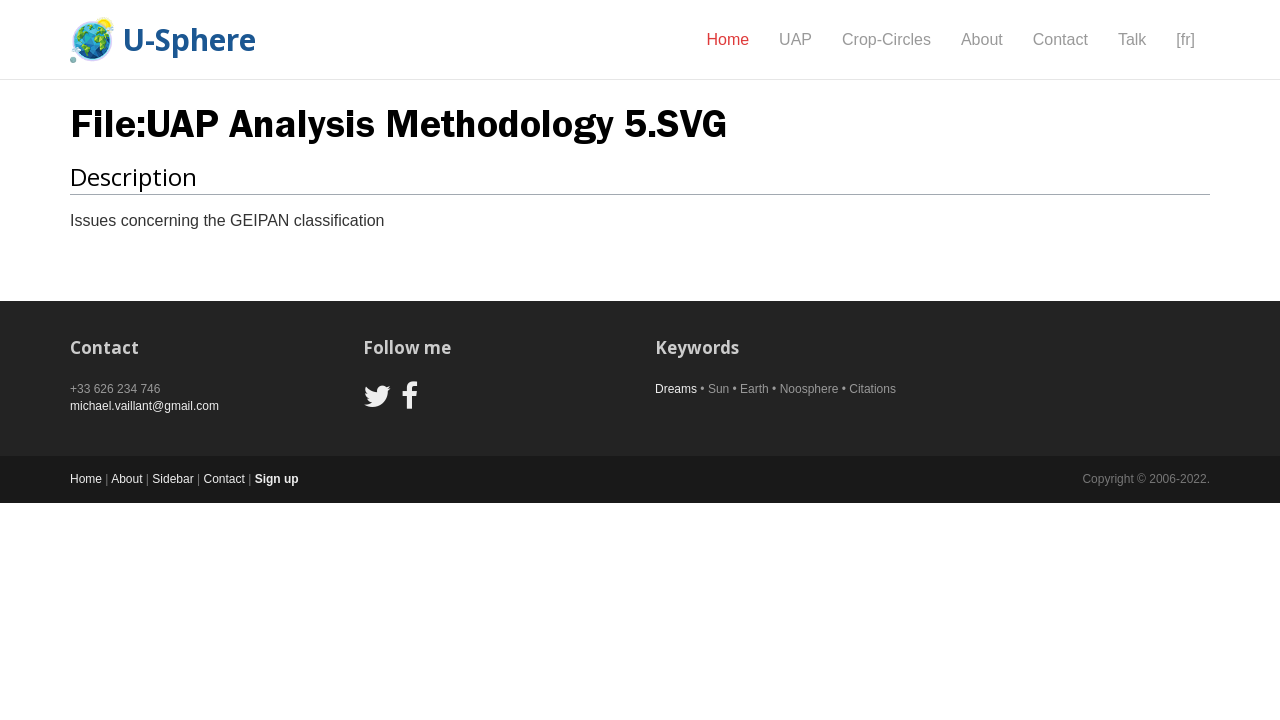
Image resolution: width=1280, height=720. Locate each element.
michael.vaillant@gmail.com (144, 406)
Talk (1132, 39)
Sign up (277, 479)
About (982, 39)
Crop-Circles (886, 39)
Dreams (676, 389)
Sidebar (172, 479)
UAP (795, 39)
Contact (1060, 39)
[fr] (1185, 39)
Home (727, 39)
